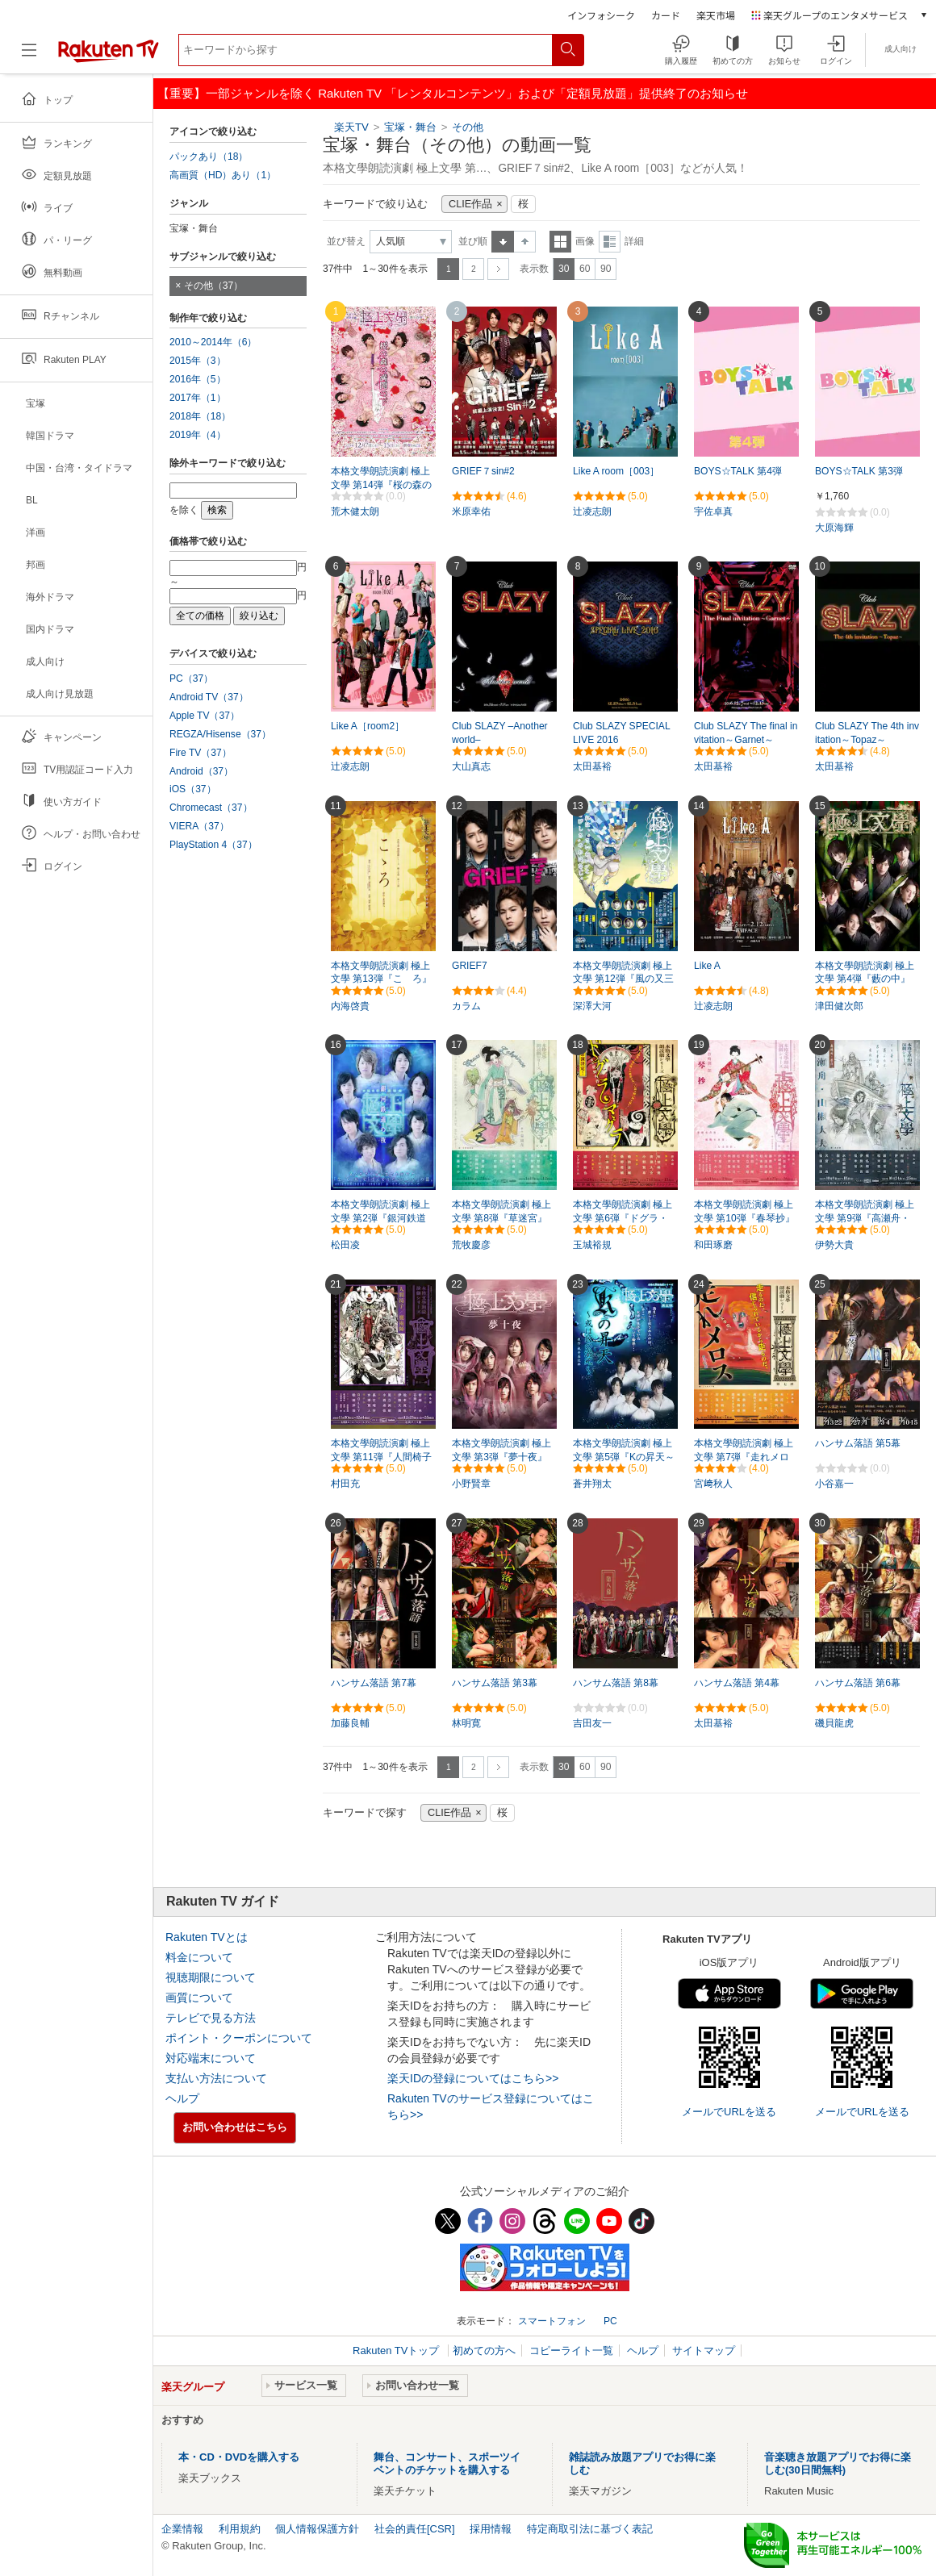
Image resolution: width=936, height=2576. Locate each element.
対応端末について (210, 2058)
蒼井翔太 (592, 1483)
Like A (707, 965)
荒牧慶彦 (471, 1244)
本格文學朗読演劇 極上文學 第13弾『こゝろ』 (381, 972)
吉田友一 (592, 1723)
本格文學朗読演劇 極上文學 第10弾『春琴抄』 (744, 1211)
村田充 (345, 1483)
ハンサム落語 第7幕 (373, 1683)
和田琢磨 (713, 1244)
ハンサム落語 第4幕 (736, 1683)
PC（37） (191, 678)
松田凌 (345, 1244)
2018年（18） (200, 416)
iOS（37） (192, 789)
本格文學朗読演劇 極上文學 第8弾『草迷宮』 (501, 1211)
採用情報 (491, 2529)
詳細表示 (610, 242)
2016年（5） (197, 379)
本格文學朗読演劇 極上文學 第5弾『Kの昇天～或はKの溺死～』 (624, 1457)
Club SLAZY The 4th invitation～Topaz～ (867, 732)
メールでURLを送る (729, 2112)
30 (563, 268)
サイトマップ (703, 2350)
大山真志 (471, 766)
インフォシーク (601, 15)
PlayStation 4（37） (213, 844)
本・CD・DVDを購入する (238, 2457)
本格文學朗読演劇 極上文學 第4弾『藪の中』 (864, 972)
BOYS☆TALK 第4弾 (738, 471)
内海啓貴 (350, 1006)
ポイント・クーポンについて (238, 2037)
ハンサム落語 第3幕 (494, 1683)
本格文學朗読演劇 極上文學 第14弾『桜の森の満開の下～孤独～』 (381, 485)
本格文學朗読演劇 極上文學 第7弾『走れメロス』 (743, 1457)
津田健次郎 (839, 1006)
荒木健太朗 (355, 511)
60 (584, 268)
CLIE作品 (470, 204)
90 (605, 268)
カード (665, 15)
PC (610, 2321)
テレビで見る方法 (210, 2017)
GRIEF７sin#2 (483, 471)
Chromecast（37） (211, 807)
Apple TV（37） (204, 715)
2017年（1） (197, 397)
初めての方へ (484, 2350)
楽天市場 (715, 15)
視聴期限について (210, 1977)
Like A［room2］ (367, 726)
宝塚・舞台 (410, 127)
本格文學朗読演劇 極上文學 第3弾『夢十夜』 (501, 1450)
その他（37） (213, 285)
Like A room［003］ (616, 471)
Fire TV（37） (200, 752)
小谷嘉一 (834, 1483)
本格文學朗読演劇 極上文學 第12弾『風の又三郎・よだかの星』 (623, 979)
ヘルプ (182, 2098)
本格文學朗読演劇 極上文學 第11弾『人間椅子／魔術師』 (381, 1457)
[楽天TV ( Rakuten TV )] (108, 56)
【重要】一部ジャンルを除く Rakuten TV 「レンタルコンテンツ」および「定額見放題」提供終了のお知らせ (452, 93)
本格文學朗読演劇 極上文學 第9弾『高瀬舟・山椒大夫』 (864, 1218)
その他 (467, 127)
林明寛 (466, 1723)
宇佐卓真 (713, 511)
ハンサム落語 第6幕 (857, 1683)
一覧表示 (560, 242)
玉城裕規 (592, 1244)
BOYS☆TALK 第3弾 (859, 471)
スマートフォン (552, 2321)
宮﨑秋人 (713, 1483)
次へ (498, 269)
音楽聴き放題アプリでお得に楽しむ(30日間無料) (837, 2463)
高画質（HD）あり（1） (222, 175)
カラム (466, 1006)
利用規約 (240, 2529)
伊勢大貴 (834, 1244)
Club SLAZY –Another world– (500, 732)
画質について (199, 1997)
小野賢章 (471, 1483)
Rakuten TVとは (206, 1937)
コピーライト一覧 (571, 2350)
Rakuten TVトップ (397, 2350)
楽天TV (351, 127)
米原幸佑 (471, 511)
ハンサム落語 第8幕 (615, 1683)
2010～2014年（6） (213, 342)
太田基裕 (592, 766)
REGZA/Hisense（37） (220, 734)
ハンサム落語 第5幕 (857, 1443)
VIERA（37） (199, 826)
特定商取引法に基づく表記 (590, 2529)
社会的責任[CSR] (414, 2529)
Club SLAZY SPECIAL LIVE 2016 (621, 732)
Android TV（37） (209, 697)
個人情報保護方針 (317, 2529)
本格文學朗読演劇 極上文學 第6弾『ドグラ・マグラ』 (622, 1218)
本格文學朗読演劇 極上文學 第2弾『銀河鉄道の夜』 (380, 1218)
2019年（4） (197, 434)
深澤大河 (592, 1006)
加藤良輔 (350, 1723)
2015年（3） (197, 360)
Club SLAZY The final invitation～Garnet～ (745, 732)
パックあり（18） (208, 156)
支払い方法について (216, 2078)
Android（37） (201, 771)
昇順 (502, 242)
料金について (199, 1957)
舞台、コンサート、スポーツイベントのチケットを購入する (447, 2463)
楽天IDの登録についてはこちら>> (472, 2078)
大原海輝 (834, 527)
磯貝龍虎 (834, 1723)
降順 (525, 242)
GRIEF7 (469, 965)
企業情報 (182, 2529)
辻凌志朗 (592, 511)
